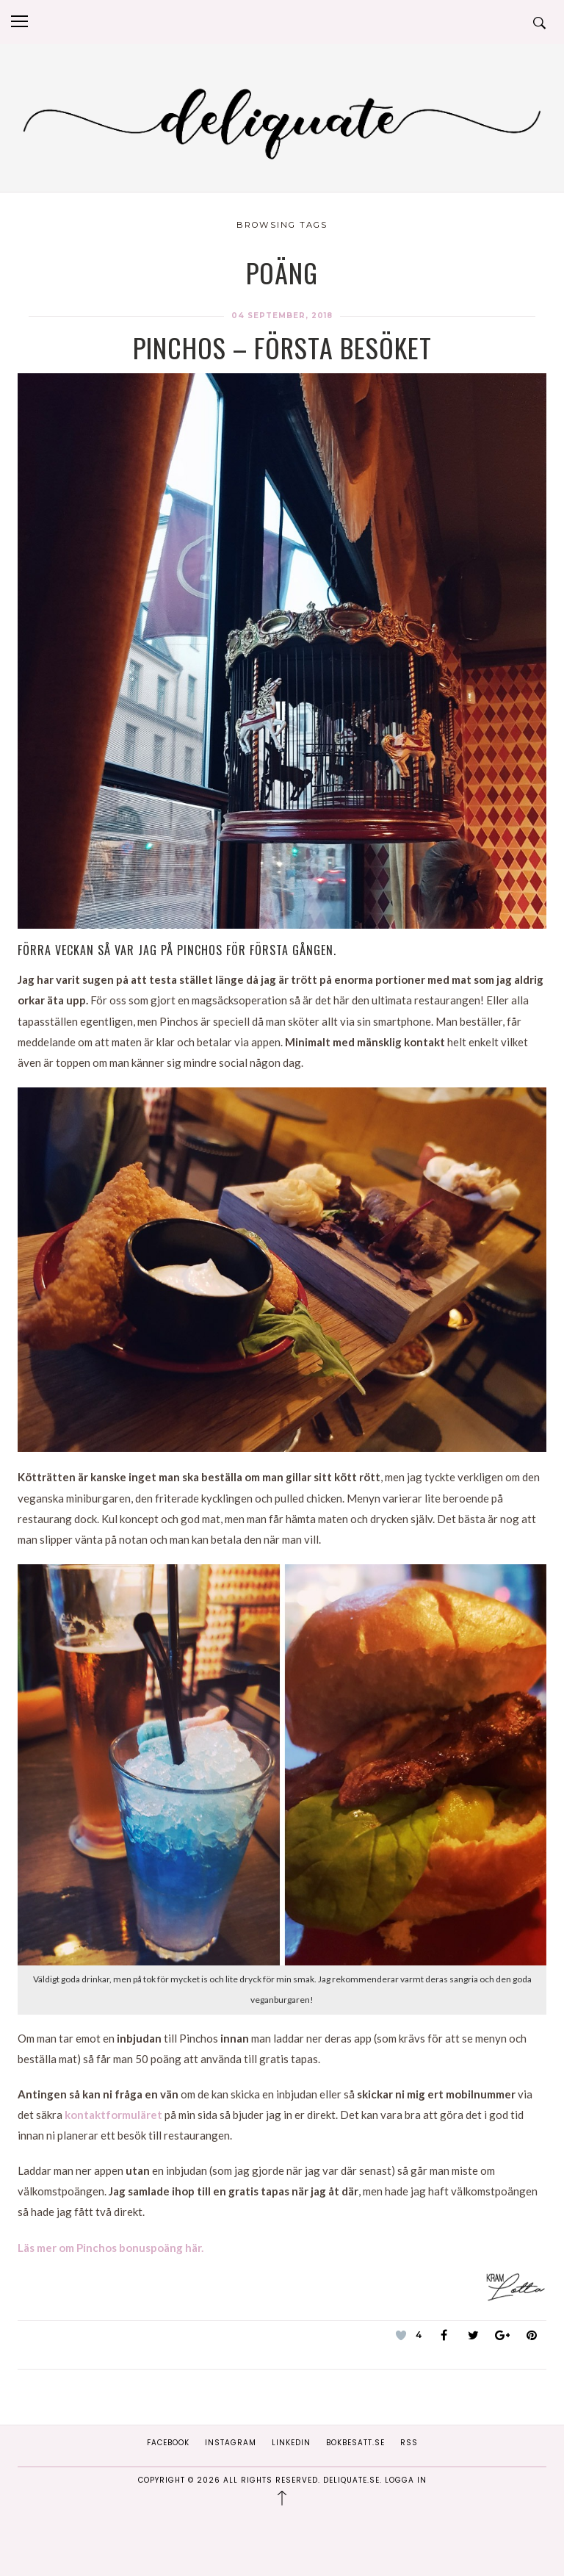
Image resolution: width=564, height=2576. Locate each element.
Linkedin (291, 2442)
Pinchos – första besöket (282, 347)
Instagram (230, 2442)
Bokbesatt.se (355, 2442)
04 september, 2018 (282, 315)
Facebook (168, 2442)
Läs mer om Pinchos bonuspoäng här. (110, 2247)
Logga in (406, 2480)
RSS (409, 2442)
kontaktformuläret (113, 2114)
